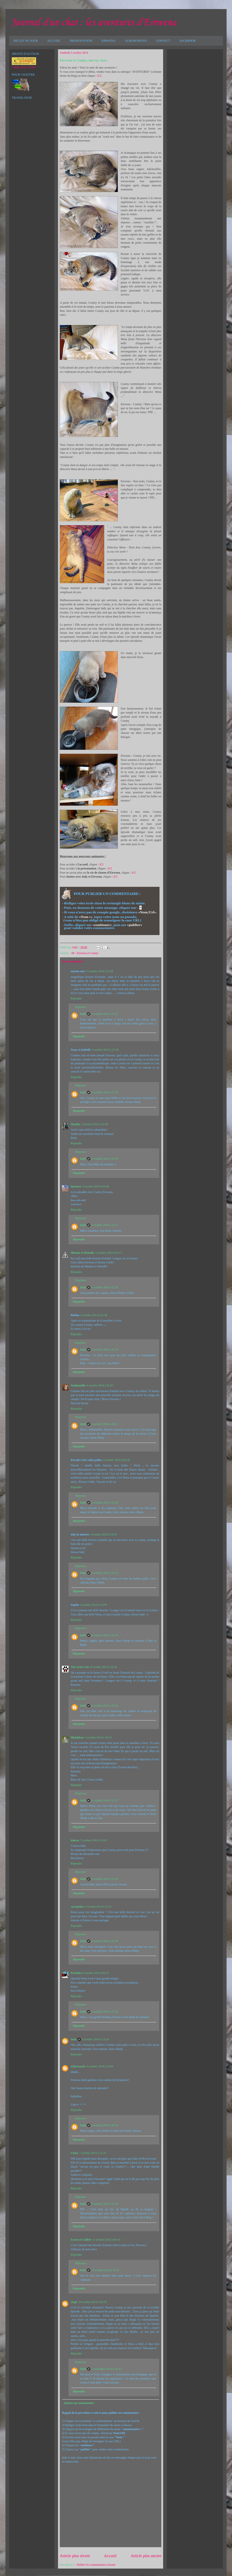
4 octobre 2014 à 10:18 (103, 1534)
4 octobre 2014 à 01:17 (108, 1252)
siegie (74, 2302)
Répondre (76, 998)
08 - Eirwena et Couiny (84, 953)
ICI (99, 75)
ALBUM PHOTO (136, 40)
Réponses (80, 1006)
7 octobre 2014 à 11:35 (92, 2153)
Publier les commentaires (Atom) (96, 2564)
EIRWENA (108, 40)
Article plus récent (75, 2556)
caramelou (77, 1906)
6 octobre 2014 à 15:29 (104, 1878)
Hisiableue (77, 1737)
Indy (75, 947)
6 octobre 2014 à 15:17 (104, 1225)
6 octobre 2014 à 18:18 (104, 2125)
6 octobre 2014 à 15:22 (104, 1502)
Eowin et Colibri (81, 2239)
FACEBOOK (188, 40)
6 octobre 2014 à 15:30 (104, 1941)
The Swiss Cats (80, 1667)
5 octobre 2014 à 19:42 (93, 1840)
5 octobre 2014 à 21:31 (98, 1906)
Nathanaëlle (78, 1385)
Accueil (110, 2556)
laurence (76, 1186)
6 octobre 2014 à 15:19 (104, 1349)
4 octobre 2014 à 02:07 (100, 1385)
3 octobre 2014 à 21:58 (94, 1124)
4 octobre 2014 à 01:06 (95, 1186)
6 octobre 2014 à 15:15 (104, 1092)
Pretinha (76, 1973)
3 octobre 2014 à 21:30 (105, 1049)
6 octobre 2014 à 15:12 (104, 1013)
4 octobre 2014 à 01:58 (93, 1315)
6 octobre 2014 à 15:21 (104, 1424)
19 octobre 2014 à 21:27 (105, 2270)
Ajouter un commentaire (78, 2403)
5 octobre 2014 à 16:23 (98, 1737)
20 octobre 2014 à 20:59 (92, 2302)
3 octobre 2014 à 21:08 (99, 971)
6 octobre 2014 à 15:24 (104, 1635)
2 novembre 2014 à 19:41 (106, 2368)
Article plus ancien (146, 2556)
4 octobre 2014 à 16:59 (93, 1604)
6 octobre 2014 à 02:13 (95, 1973)
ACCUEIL (54, 40)
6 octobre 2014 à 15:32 (104, 2011)
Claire (74, 2153)
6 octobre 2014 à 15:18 (104, 1287)
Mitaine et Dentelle (82, 1252)
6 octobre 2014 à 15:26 (104, 1705)
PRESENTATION (81, 40)
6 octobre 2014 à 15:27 (104, 1800)
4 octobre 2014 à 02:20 (116, 1459)
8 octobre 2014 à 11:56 (104, 2203)
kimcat (75, 1840)
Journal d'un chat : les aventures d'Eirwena (93, 22)
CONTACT (163, 40)
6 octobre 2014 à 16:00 (100, 2066)
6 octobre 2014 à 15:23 (104, 1572)
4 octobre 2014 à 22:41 (103, 1667)
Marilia (75, 1124)
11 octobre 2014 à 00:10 (106, 2239)
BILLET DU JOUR (26, 40)
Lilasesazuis (78, 2066)
